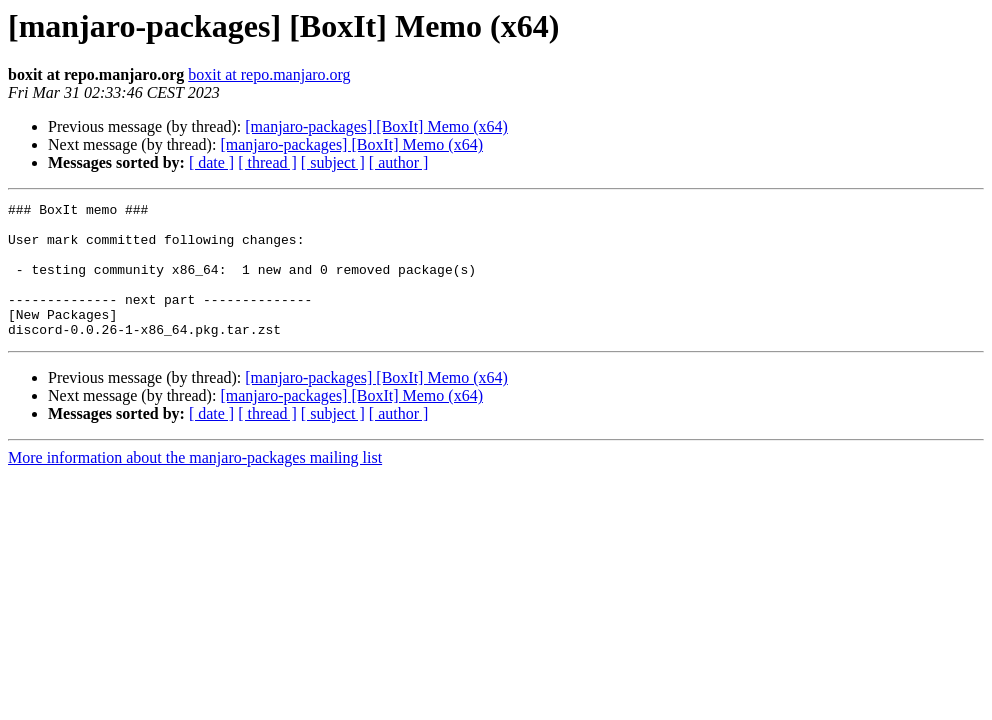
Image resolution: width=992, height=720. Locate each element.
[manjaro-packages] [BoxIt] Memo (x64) (376, 126)
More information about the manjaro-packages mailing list (195, 484)
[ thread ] (267, 162)
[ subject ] (333, 162)
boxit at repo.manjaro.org (269, 74)
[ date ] (211, 162)
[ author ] (399, 162)
